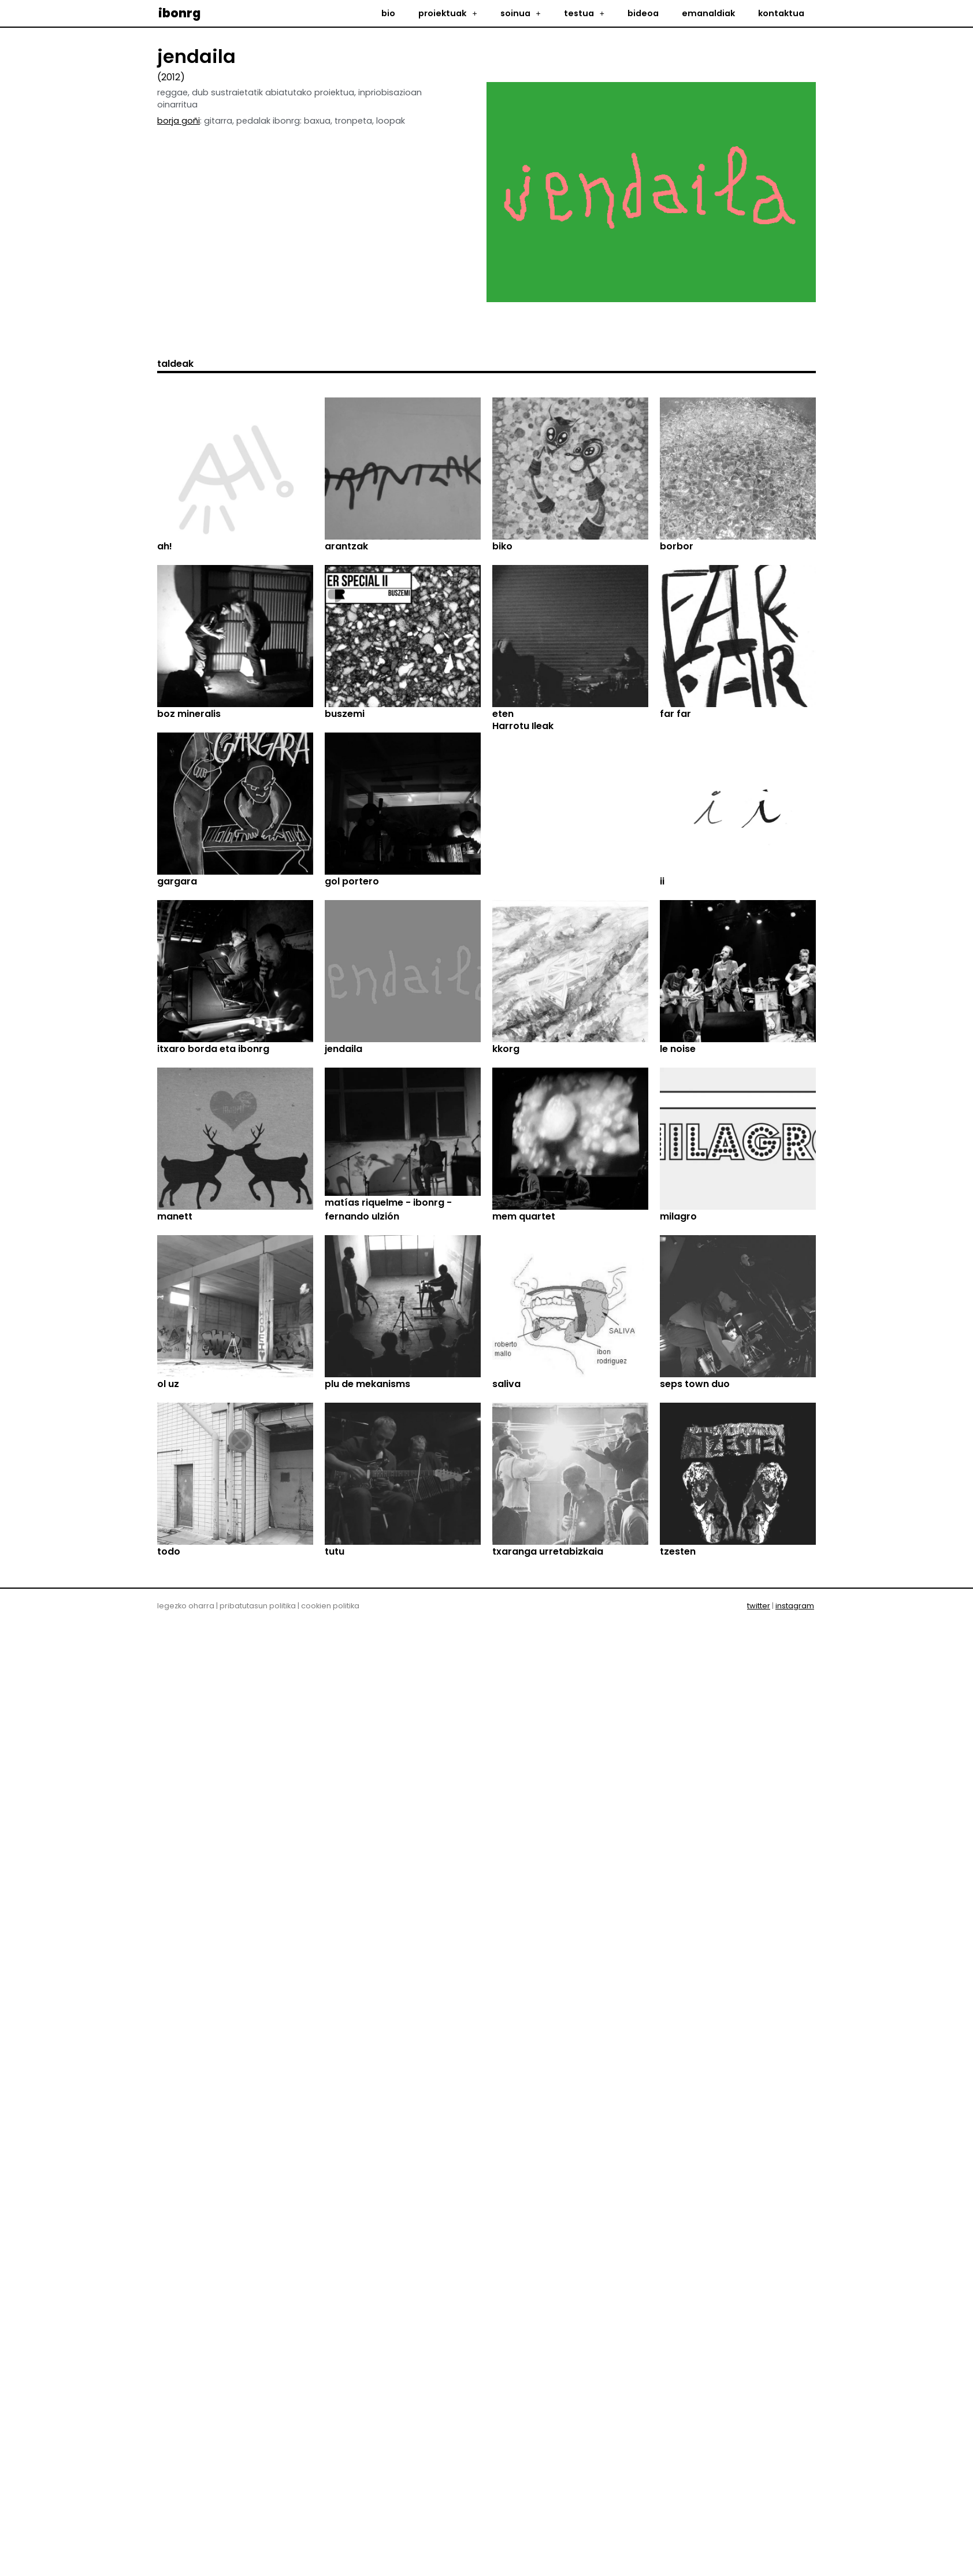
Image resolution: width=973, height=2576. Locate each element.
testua (584, 13)
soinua (520, 13)
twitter (758, 2178)
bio (388, 13)
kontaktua (781, 13)
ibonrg (179, 13)
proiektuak (447, 13)
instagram (794, 2178)
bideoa (643, 13)
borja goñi (178, 121)
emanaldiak (708, 13)
